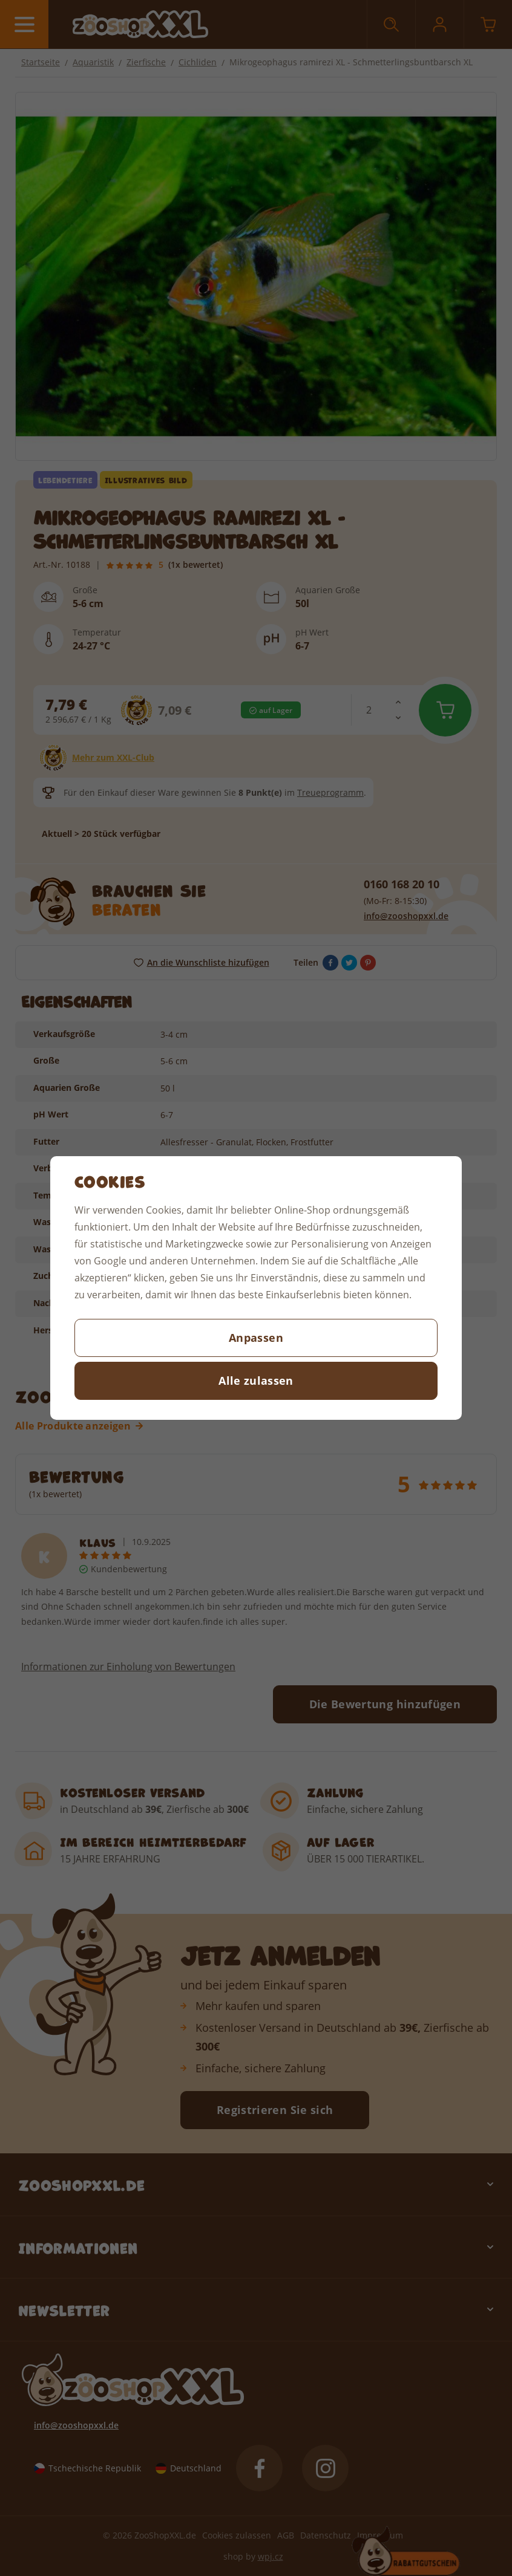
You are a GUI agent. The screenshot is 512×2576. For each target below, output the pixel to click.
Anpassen (256, 1337)
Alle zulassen (256, 1380)
